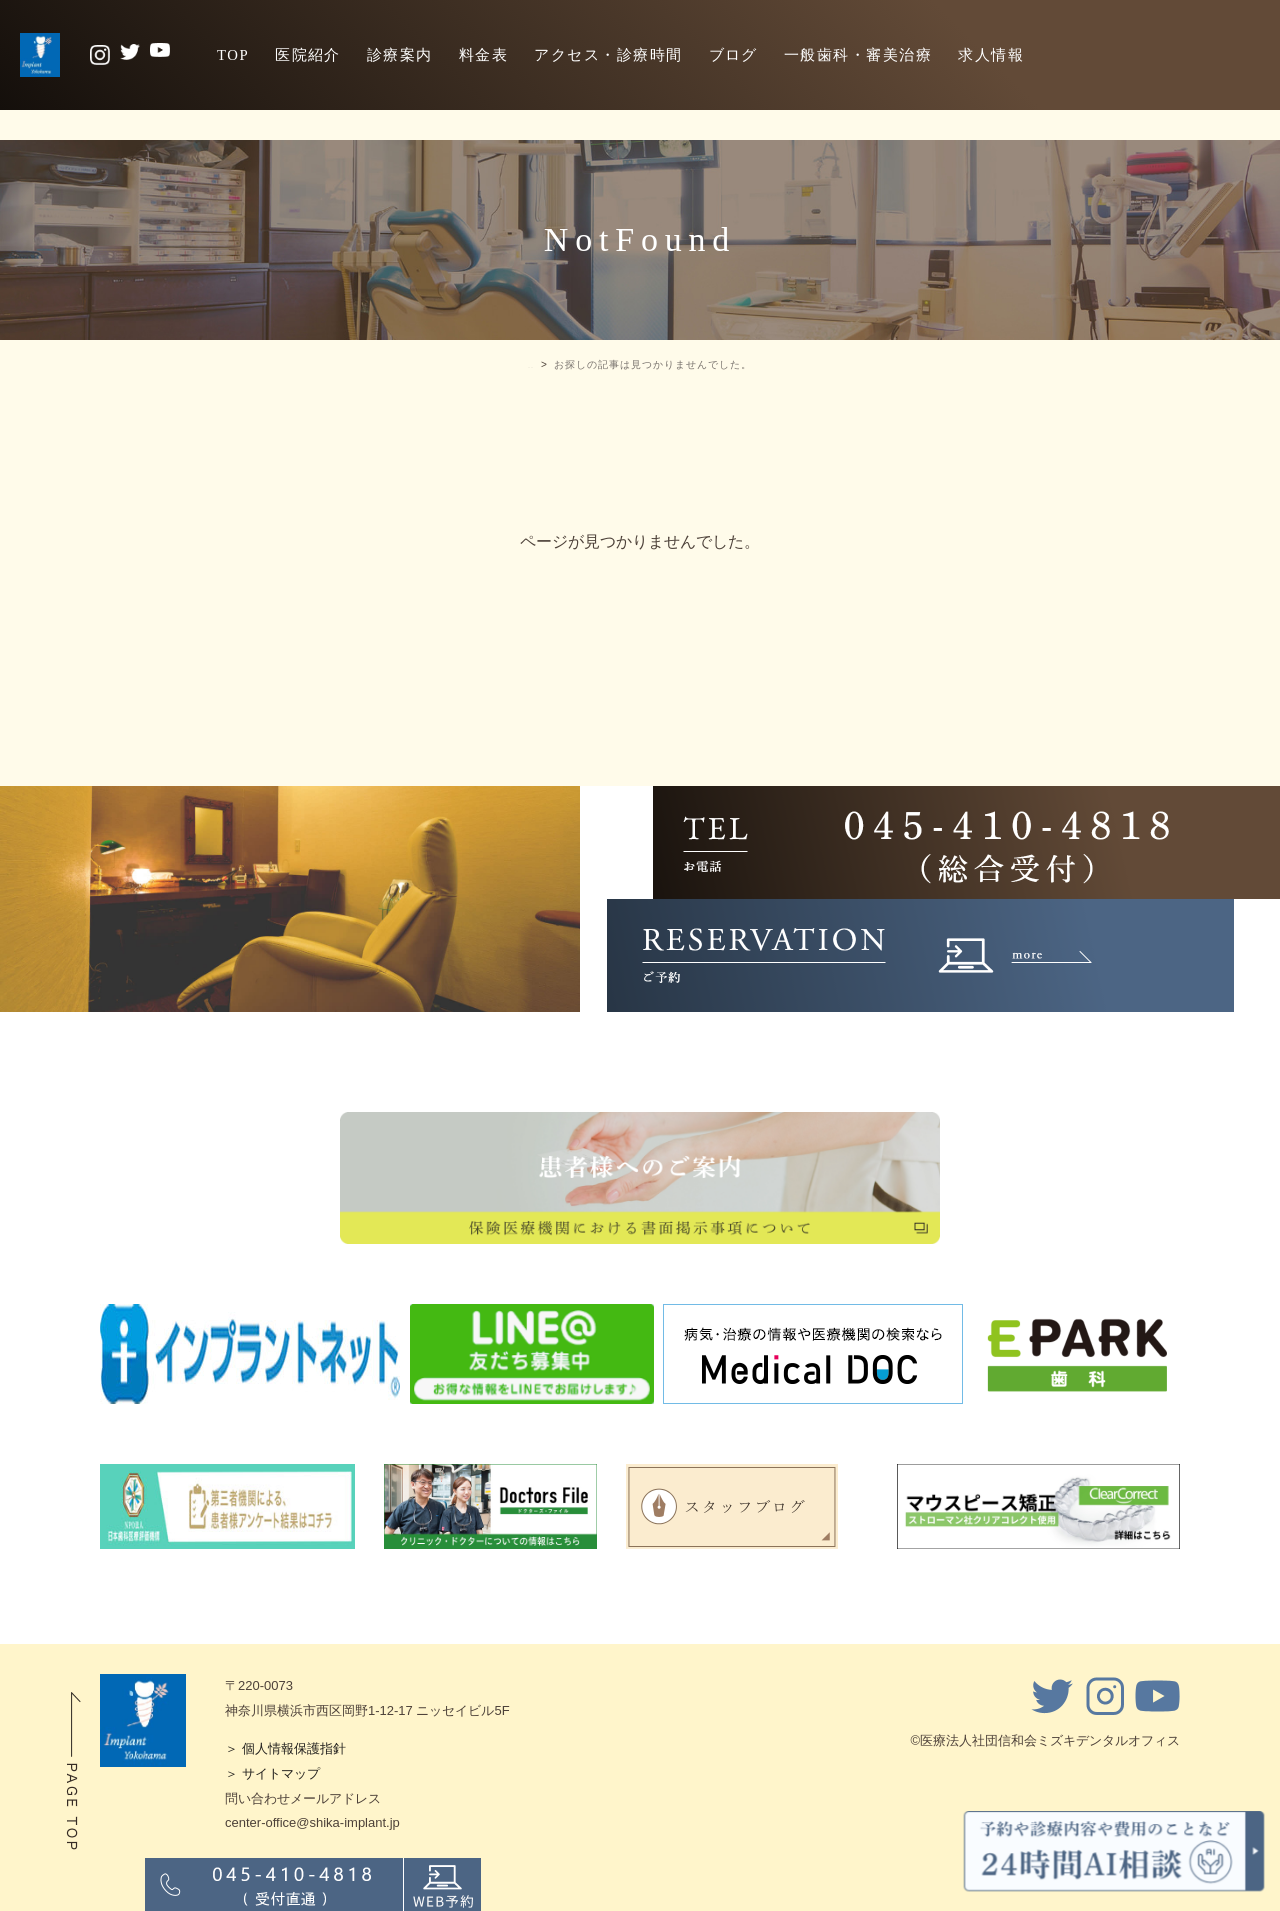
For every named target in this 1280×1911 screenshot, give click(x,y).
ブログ (733, 55)
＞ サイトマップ (272, 1773)
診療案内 (400, 55)
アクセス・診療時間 (608, 55)
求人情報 (991, 55)
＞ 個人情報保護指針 (285, 1748)
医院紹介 (308, 55)
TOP (233, 55)
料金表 (483, 55)
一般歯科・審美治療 (858, 55)
